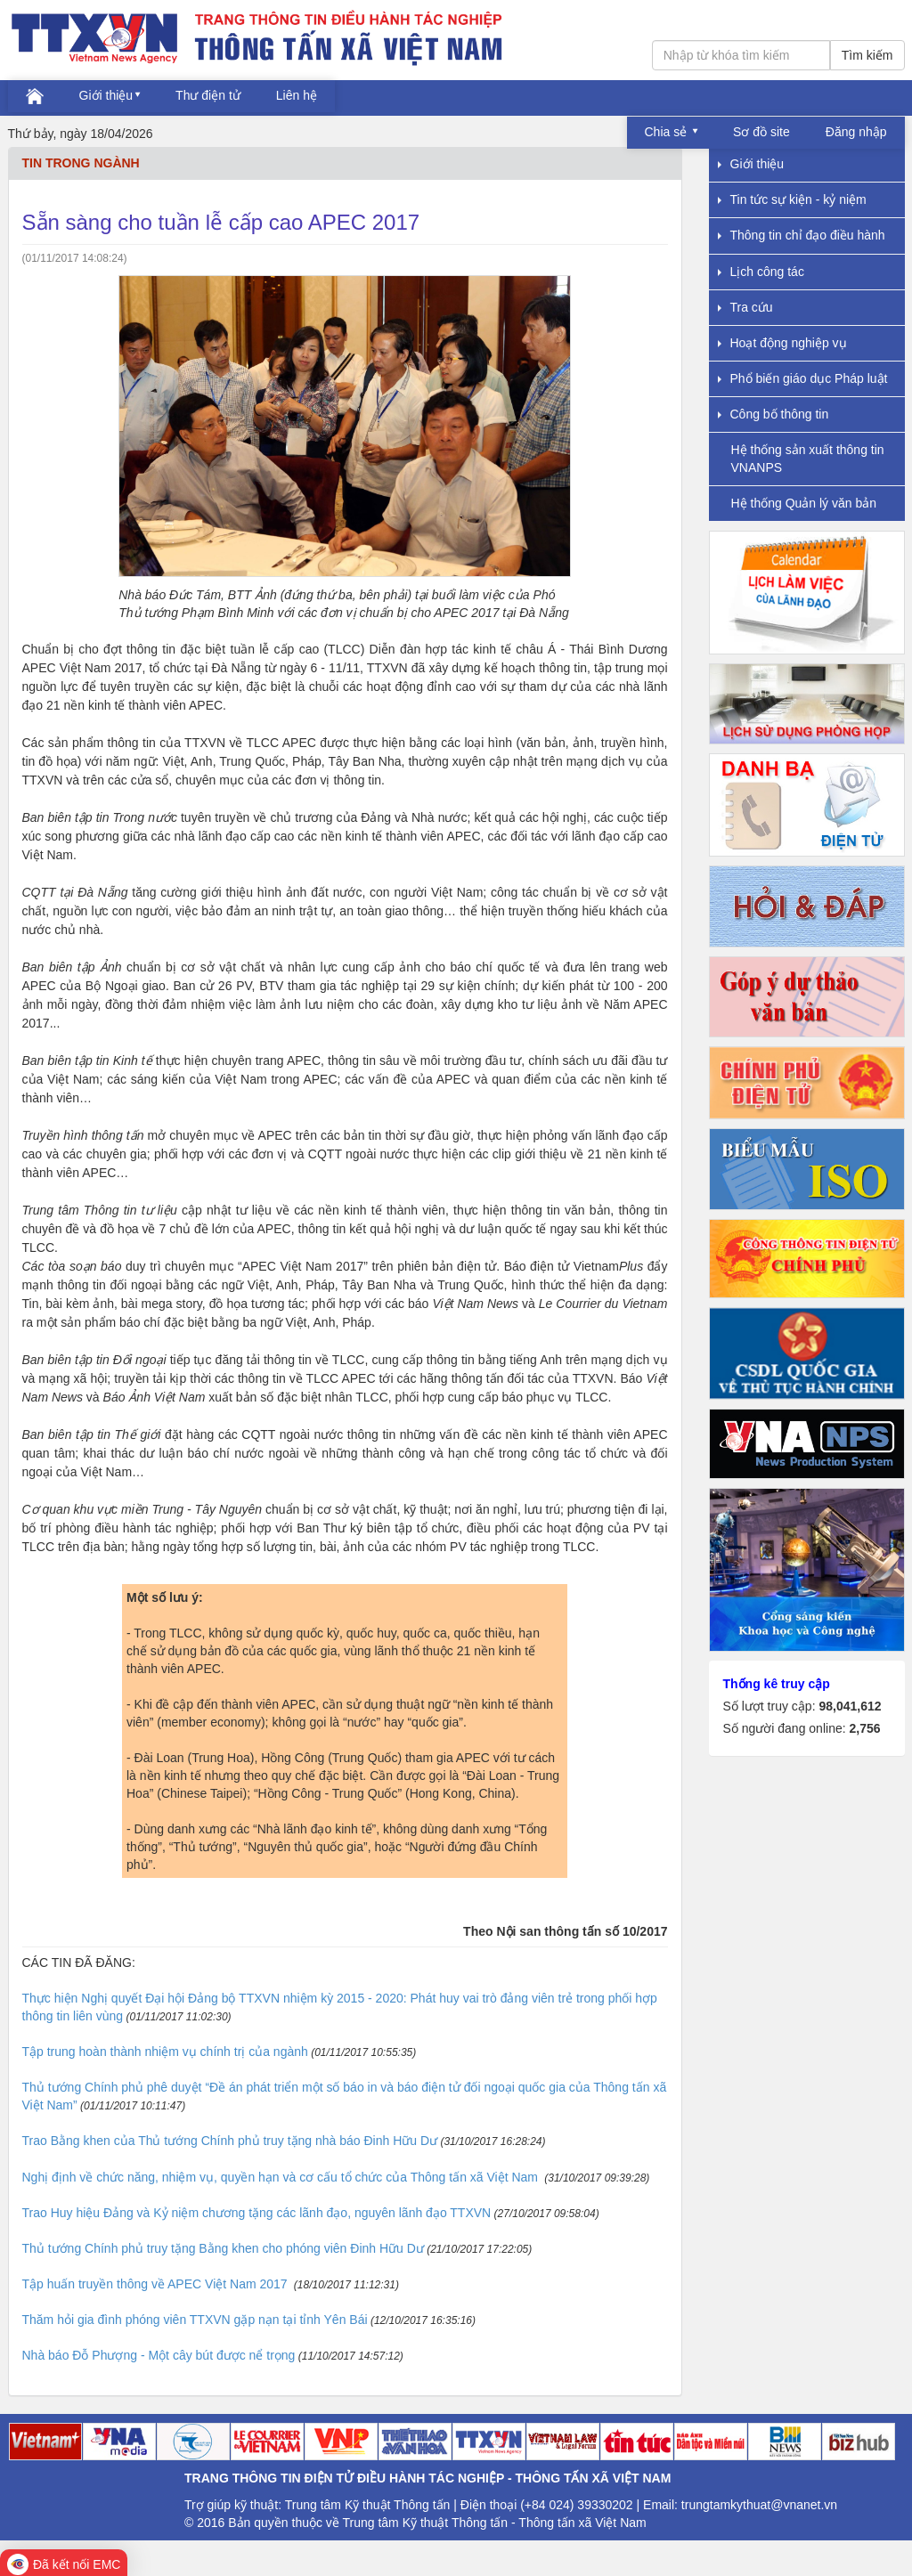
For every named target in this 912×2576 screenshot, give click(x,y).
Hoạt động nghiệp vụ (782, 343)
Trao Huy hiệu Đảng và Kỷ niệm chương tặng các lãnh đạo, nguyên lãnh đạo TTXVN (257, 2213)
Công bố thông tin (773, 414)
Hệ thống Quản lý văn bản (804, 503)
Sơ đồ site (761, 132)
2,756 (864, 1728)
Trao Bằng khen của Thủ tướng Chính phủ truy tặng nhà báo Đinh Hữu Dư (230, 2140)
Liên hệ (296, 95)
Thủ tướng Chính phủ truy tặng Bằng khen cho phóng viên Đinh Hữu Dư (223, 2248)
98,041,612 (849, 1706)
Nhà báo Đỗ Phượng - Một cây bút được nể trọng (159, 2355)
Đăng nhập (856, 132)
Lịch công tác (761, 271)
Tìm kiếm (867, 55)
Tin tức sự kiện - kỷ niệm (792, 199)
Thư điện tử (207, 95)
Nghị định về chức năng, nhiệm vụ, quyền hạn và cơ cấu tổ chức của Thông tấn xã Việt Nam (282, 2177)
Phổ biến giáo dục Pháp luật (803, 378)
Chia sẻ (668, 132)
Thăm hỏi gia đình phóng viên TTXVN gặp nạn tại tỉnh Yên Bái (195, 2319)
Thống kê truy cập (776, 1684)
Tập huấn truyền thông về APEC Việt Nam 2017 (156, 2284)
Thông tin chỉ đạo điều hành (801, 235)
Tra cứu (745, 307)
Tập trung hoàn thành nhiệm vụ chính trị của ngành (165, 2051)
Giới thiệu (106, 95)
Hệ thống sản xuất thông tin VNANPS (807, 458)
